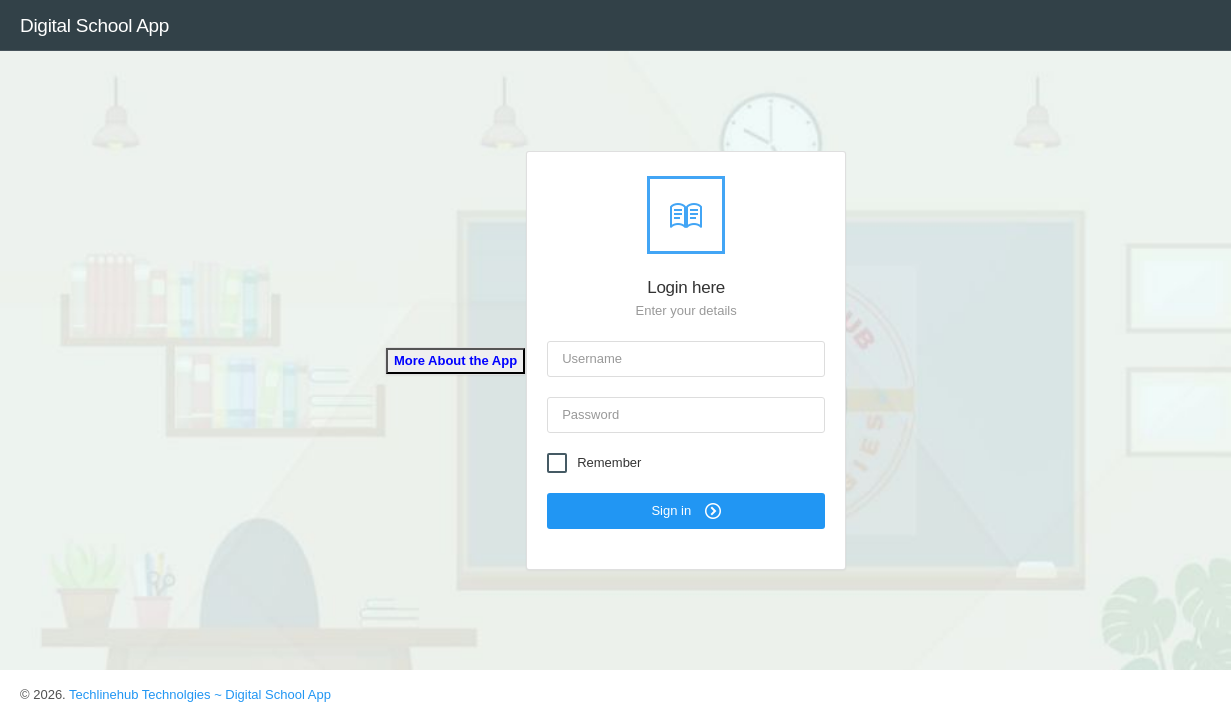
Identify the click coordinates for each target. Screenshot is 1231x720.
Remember (609, 463)
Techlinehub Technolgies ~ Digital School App (200, 694)
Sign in (685, 511)
